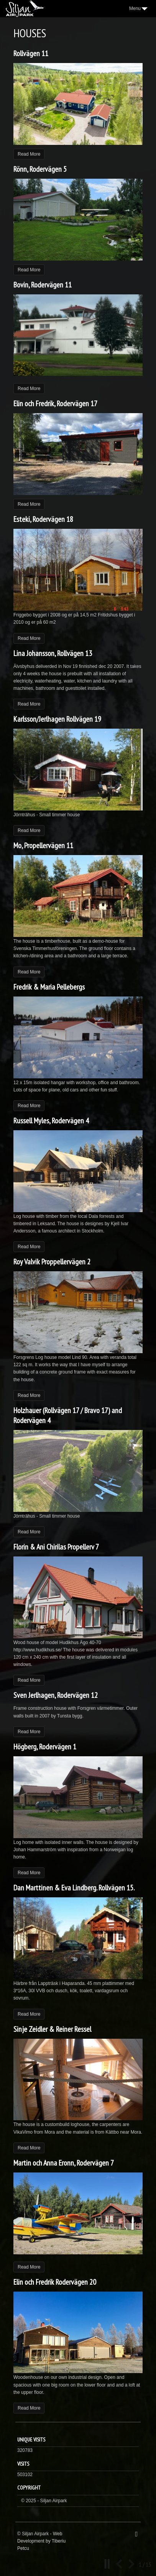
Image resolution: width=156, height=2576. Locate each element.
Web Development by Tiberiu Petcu (41, 2541)
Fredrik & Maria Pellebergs (49, 987)
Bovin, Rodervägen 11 (42, 285)
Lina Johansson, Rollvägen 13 (52, 653)
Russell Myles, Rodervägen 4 (51, 1121)
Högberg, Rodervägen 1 (44, 1747)
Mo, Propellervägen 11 (43, 845)
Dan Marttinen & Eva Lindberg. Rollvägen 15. (74, 1888)
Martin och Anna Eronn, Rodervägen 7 (63, 2163)
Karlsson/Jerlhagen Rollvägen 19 (57, 719)
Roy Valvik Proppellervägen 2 (51, 1262)
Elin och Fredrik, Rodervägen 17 (55, 404)
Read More (29, 154)
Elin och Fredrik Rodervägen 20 (54, 2282)
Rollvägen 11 (30, 53)
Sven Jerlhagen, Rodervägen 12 (55, 1695)
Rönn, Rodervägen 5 (40, 169)
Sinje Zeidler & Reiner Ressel (52, 2029)
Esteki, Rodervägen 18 (43, 519)
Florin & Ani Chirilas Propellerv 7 (56, 1547)
